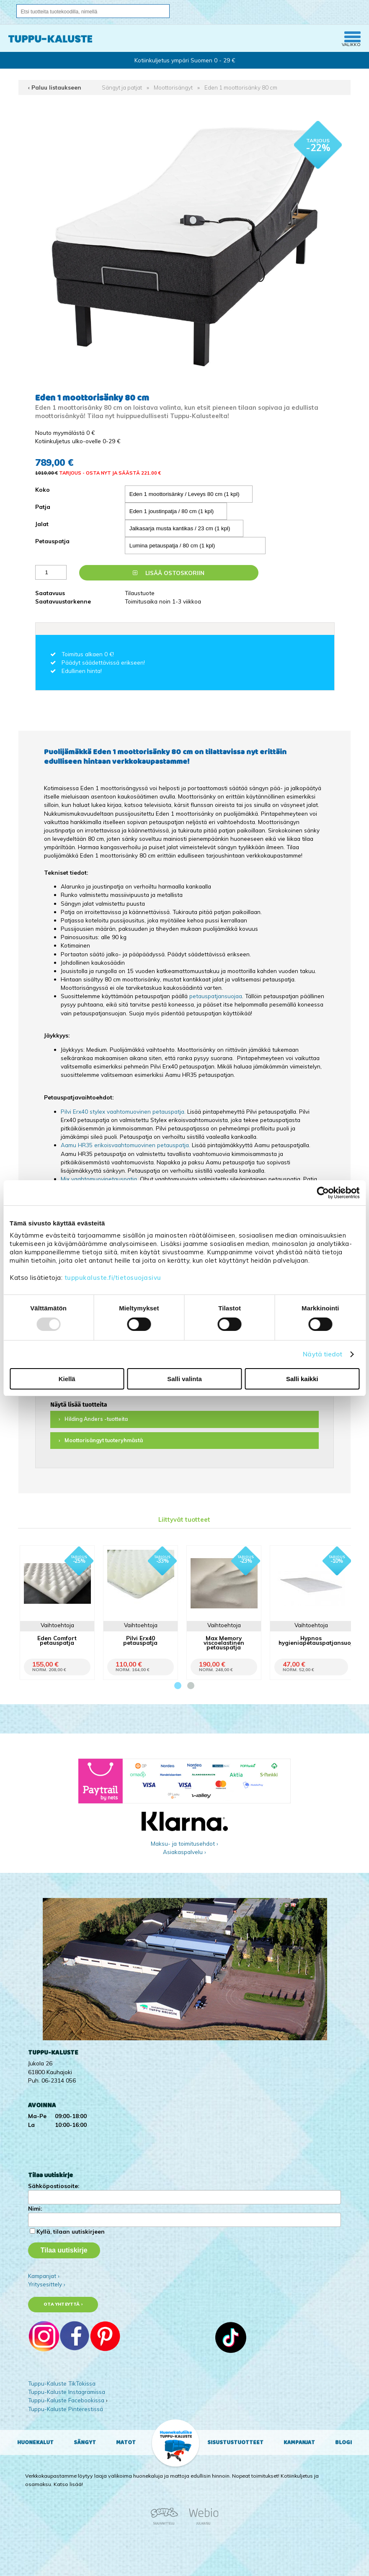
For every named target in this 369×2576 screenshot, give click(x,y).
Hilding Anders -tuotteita (96, 1419)
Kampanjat (299, 2442)
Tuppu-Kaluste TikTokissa (61, 2383)
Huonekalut (35, 2442)
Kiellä (67, 1378)
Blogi (343, 2442)
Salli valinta (184, 1378)
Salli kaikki (302, 1378)
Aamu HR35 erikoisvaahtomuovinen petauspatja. (125, 1144)
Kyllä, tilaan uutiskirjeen (70, 2231)
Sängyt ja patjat (122, 87)
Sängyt (85, 2442)
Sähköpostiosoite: (53, 2185)
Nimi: (35, 2208)
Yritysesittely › (46, 2284)
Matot (126, 2442)
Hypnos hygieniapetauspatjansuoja (317, 1640)
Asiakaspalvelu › (184, 1851)
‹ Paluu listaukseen (54, 87)
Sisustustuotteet (235, 2442)
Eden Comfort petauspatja (57, 1640)
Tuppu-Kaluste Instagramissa (66, 2391)
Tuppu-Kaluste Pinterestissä (65, 2408)
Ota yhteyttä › (63, 2304)
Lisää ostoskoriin (168, 572)
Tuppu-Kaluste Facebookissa (66, 2400)
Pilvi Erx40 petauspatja (140, 1640)
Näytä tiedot (322, 1354)
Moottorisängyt (173, 87)
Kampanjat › (43, 2275)
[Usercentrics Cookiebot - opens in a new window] (322, 1193)
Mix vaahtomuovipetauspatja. (99, 1178)
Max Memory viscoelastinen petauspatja (224, 1642)
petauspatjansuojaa (215, 995)
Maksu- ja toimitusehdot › (184, 1843)
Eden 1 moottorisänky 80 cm (240, 87)
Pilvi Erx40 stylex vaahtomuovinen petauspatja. (123, 1111)
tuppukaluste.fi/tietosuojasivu (113, 1278)
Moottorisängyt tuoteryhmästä (104, 1440)
